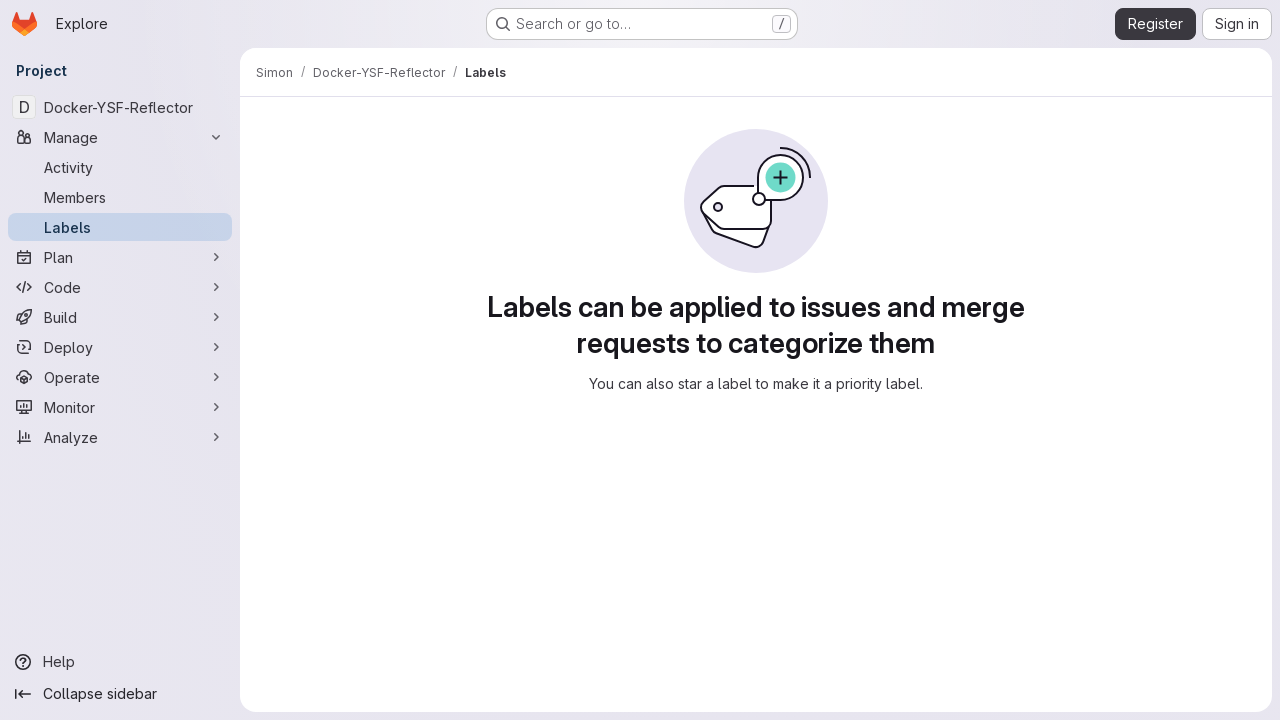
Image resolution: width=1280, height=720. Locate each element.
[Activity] (120, 167)
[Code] (120, 287)
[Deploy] (120, 347)
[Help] (120, 662)
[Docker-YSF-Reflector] (120, 107)
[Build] (120, 317)
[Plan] (120, 257)
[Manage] (120, 137)
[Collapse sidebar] (120, 694)
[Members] (120, 197)
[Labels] (120, 227)
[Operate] (120, 377)
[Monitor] (120, 407)
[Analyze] (120, 437)
